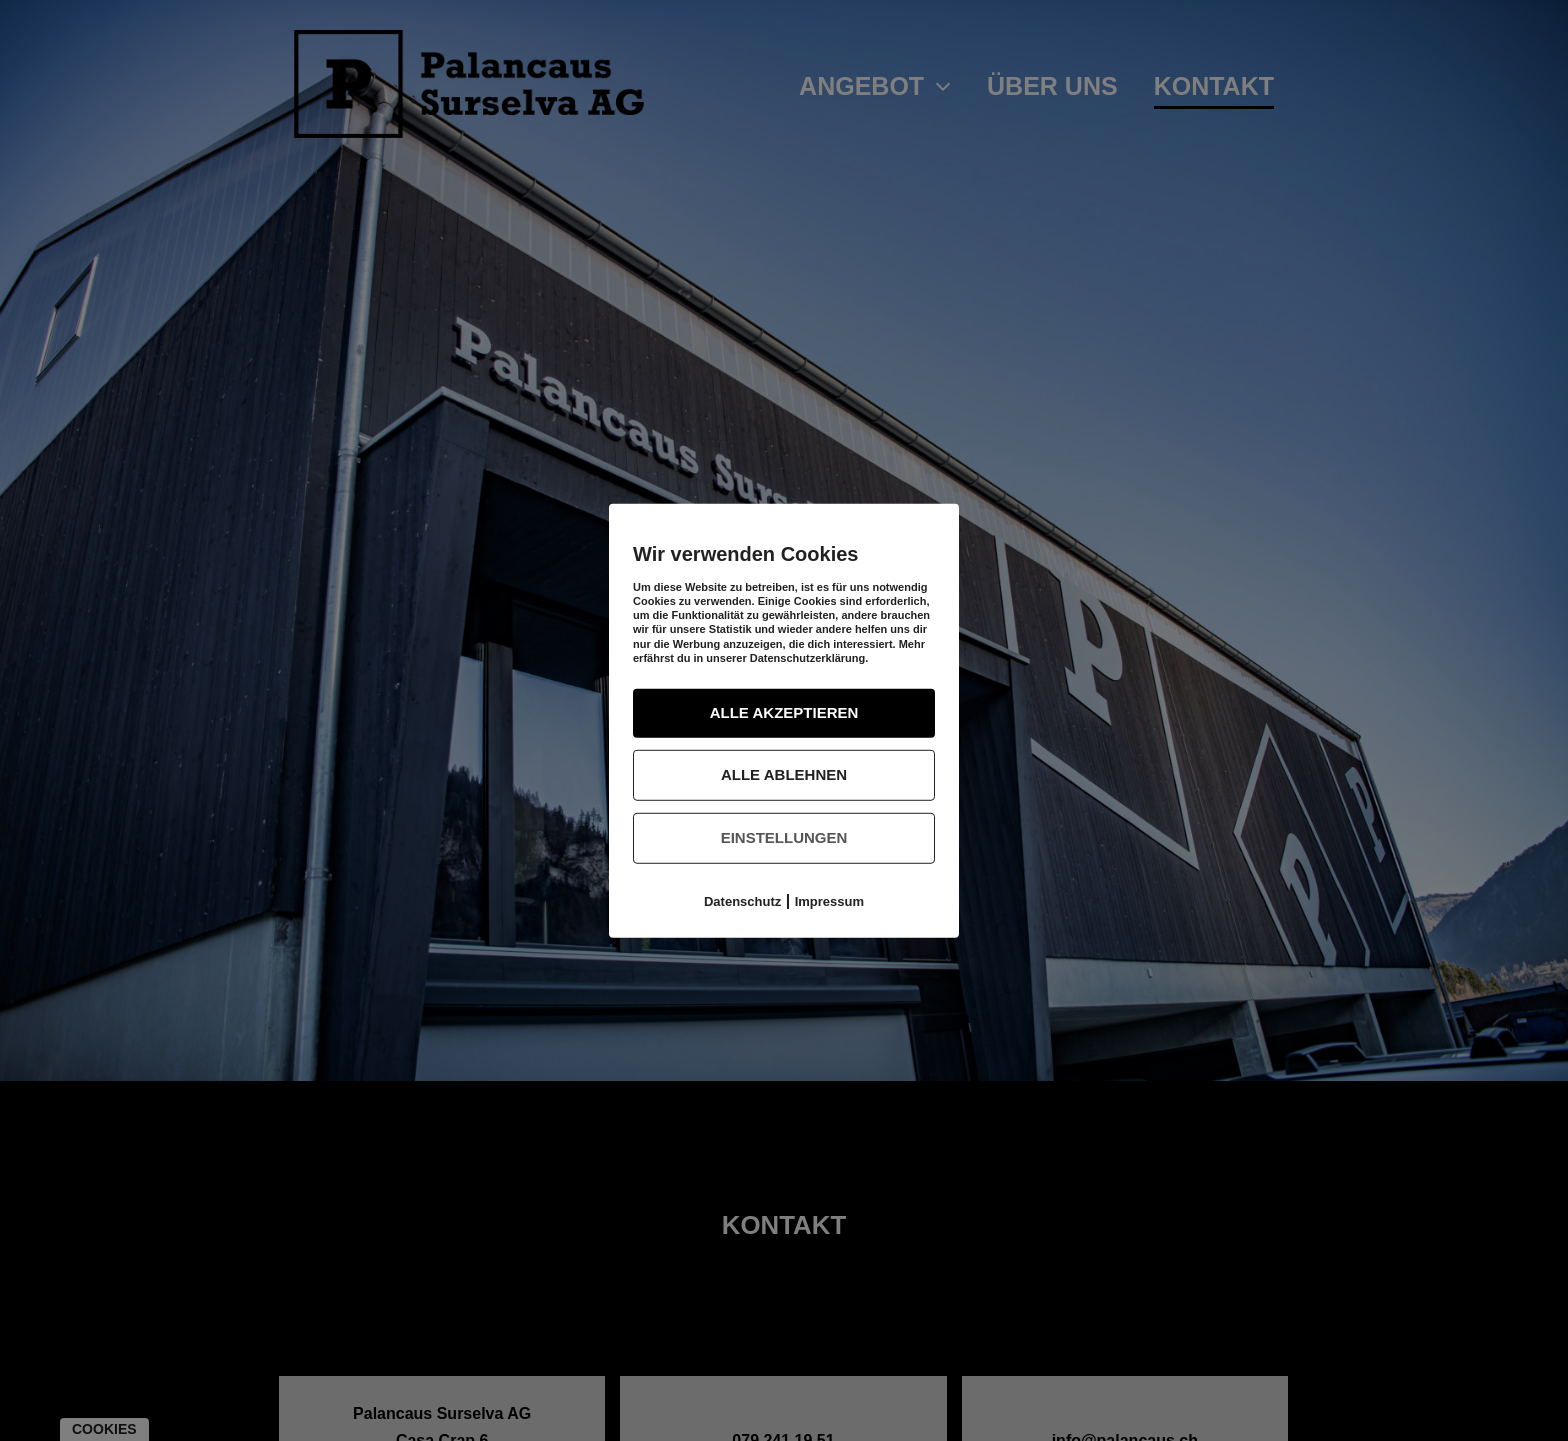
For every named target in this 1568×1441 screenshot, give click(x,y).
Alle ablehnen (784, 774)
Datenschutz (742, 900)
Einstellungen (784, 837)
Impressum (829, 900)
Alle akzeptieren (784, 712)
